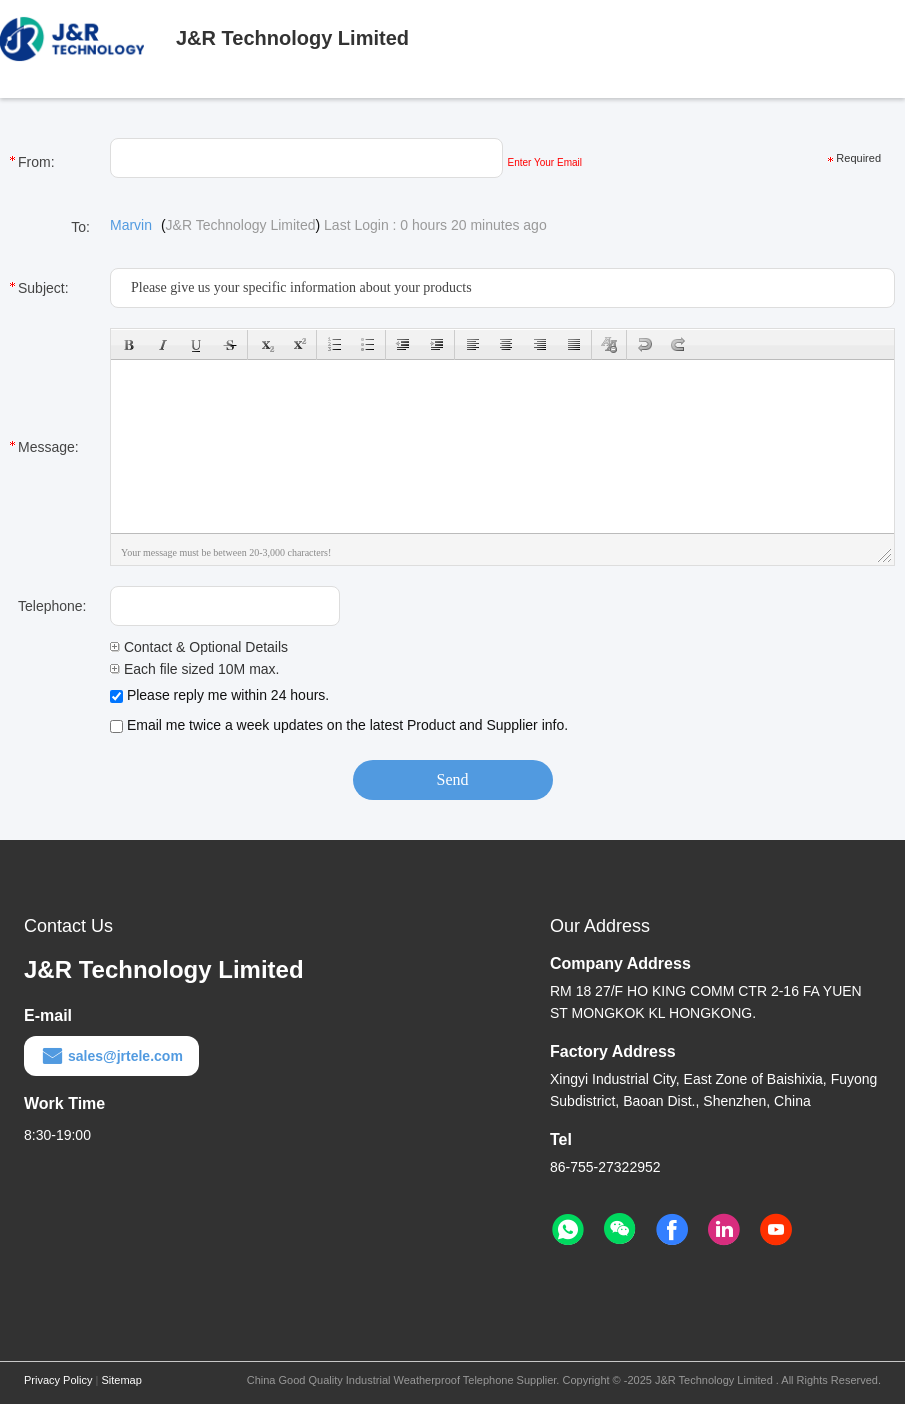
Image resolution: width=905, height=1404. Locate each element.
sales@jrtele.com (111, 1056)
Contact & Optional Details (199, 647)
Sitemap (121, 1380)
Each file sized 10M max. (195, 669)
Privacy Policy (58, 1380)
